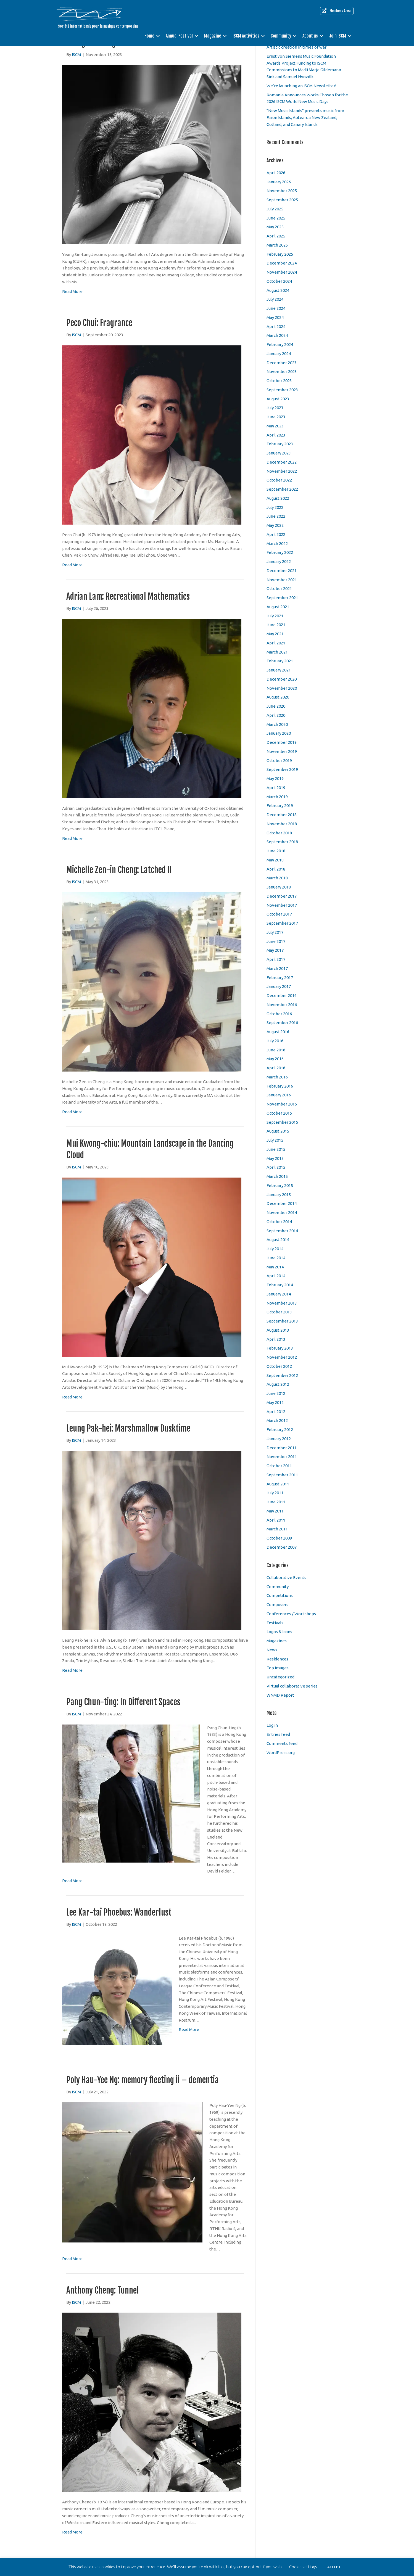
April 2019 (276, 787)
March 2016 (277, 1077)
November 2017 (282, 905)
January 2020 (279, 733)
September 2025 (282, 199)
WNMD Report (280, 1695)
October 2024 (279, 281)
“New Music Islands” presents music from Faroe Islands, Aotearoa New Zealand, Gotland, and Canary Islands (305, 117)
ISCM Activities (246, 36)
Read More (72, 291)
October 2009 (279, 1538)
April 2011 (276, 1520)
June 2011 (276, 1501)
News (272, 1649)
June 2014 (276, 1257)
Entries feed (278, 1734)
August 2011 (278, 1484)
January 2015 (279, 1194)
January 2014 (279, 1294)
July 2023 (275, 407)
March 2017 (277, 968)
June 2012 (276, 1393)
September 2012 (282, 1375)
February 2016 (280, 1086)
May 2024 (275, 317)
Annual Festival (179, 36)
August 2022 (278, 498)
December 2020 (282, 679)
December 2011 (282, 1447)
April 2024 (276, 326)
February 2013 (280, 1348)
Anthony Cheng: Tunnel (102, 2290)
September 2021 (282, 597)
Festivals (275, 1622)
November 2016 (282, 1004)
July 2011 (275, 1492)
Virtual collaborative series (292, 1686)
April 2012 (276, 1411)
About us (310, 36)
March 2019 (277, 796)
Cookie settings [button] (303, 2566)
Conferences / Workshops (291, 1613)
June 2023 (276, 416)
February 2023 (280, 443)
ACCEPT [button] (334, 2567)
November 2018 (282, 823)
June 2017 (276, 941)
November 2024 (282, 272)
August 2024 (278, 290)
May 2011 (275, 1511)
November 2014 (282, 1212)
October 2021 (279, 588)
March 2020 (277, 724)
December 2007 (282, 1547)
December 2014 (282, 1203)
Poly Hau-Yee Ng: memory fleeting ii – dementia (142, 2080)
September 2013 (282, 1321)
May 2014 (275, 1267)
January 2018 (279, 887)
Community (281, 36)
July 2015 (275, 1140)
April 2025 (276, 236)
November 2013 (282, 1303)
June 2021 (276, 624)
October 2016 (279, 1013)
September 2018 (282, 841)
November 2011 (282, 1456)
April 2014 (276, 1275)
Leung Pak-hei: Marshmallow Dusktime (128, 1428)
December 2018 (282, 814)
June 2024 (276, 308)
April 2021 (276, 643)
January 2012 (279, 1438)
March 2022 (277, 543)
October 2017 (279, 914)
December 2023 (282, 362)
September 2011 (282, 1474)
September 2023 (282, 389)
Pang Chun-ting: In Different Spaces (123, 1702)
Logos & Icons (279, 1631)
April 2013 (276, 1339)
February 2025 (280, 254)
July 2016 (275, 1040)
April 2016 (276, 1067)
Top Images (278, 1667)
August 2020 (278, 697)
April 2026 (276, 172)
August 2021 (278, 606)
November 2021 (282, 579)
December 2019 (282, 742)
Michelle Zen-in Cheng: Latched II (119, 870)
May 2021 (275, 633)
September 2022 (282, 489)
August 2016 (278, 1031)
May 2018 (275, 860)
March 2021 (277, 652)
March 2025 (277, 245)
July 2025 (275, 209)
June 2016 (276, 1050)
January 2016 (279, 1095)
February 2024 (280, 344)
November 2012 (282, 1357)
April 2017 (276, 959)
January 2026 (279, 181)
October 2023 (279, 380)
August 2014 (278, 1239)
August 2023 (278, 398)
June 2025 (276, 218)
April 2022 (276, 534)
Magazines (277, 1640)
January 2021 (279, 670)
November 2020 (282, 688)
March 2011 (277, 1529)
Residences (277, 1659)
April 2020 (276, 715)
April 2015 (276, 1167)
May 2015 (275, 1158)
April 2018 (276, 869)
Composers (277, 1604)
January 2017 (279, 986)
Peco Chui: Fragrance (99, 323)
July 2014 (275, 1248)
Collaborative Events (286, 1577)
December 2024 (282, 263)
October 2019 (279, 760)
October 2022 (279, 480)
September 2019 (282, 769)
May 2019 (275, 778)
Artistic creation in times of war (296, 47)
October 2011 (279, 1465)
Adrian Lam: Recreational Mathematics (128, 596)
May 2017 (275, 950)
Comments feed (282, 1743)
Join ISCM (337, 36)
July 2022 (275, 507)
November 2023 (282, 371)
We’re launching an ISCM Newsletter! (301, 85)
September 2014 (282, 1230)
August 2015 (278, 1131)
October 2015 (279, 1113)
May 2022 (275, 525)
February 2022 (280, 552)
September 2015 (282, 1122)
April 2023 (276, 435)
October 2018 (279, 833)
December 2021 (282, 570)
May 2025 (275, 226)
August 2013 (278, 1330)
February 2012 (280, 1429)
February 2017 (280, 977)
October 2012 (279, 1366)
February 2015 (280, 1185)
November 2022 (282, 471)
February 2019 (280, 805)
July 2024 (275, 299)
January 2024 (279, 353)
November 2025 (282, 190)
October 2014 (279, 1221)
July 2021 (275, 615)
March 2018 (277, 878)
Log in (272, 1725)
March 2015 (277, 1176)
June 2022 (276, 516)
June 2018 (276, 850)
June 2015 (276, 1149)
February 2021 (280, 660)
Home (149, 36)
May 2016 (275, 1058)
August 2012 (278, 1384)
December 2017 (282, 896)
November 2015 (282, 1104)
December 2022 (282, 462)
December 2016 (282, 995)
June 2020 (276, 706)
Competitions (280, 1595)
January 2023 (279, 453)
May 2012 (275, 1402)
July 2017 (275, 932)
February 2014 (280, 1284)
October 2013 (279, 1312)
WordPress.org (281, 1752)
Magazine (212, 36)
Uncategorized (280, 1677)
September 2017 (282, 923)
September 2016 (282, 1022)
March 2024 (277, 335)
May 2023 (275, 426)
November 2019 (282, 751)
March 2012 (277, 1420)
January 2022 (279, 561)
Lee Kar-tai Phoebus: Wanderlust (119, 1912)
